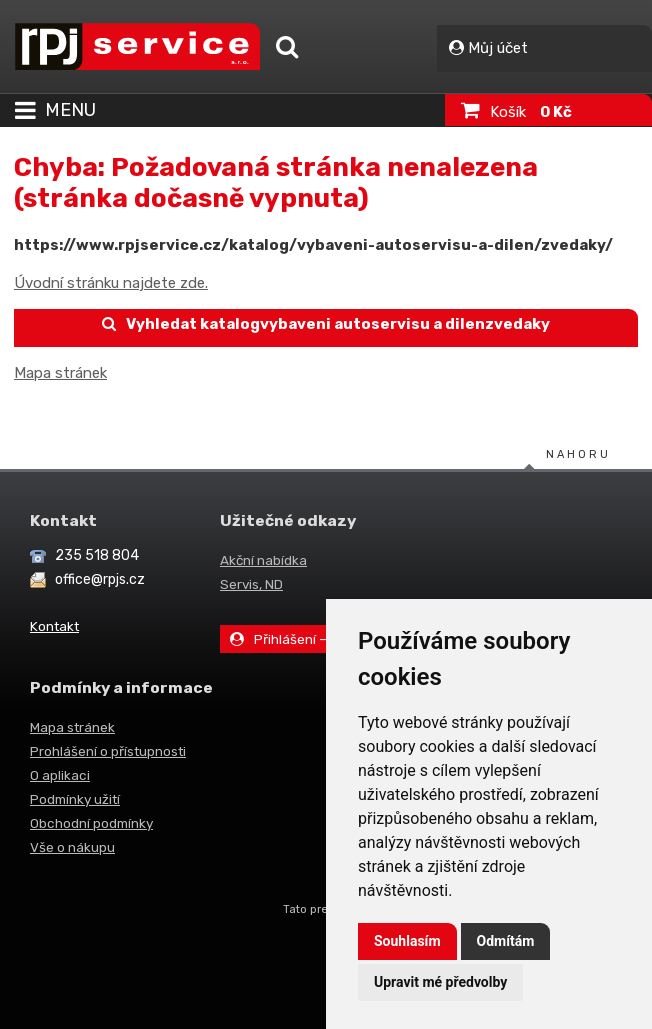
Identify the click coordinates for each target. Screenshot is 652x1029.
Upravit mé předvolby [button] (440, 982)
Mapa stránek (60, 373)
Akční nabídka (263, 560)
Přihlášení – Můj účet (306, 639)
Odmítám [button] (506, 941)
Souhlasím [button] (407, 941)
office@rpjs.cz (100, 579)
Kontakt (54, 626)
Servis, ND (251, 584)
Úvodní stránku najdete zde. (111, 283)
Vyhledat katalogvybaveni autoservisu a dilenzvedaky (326, 324)
